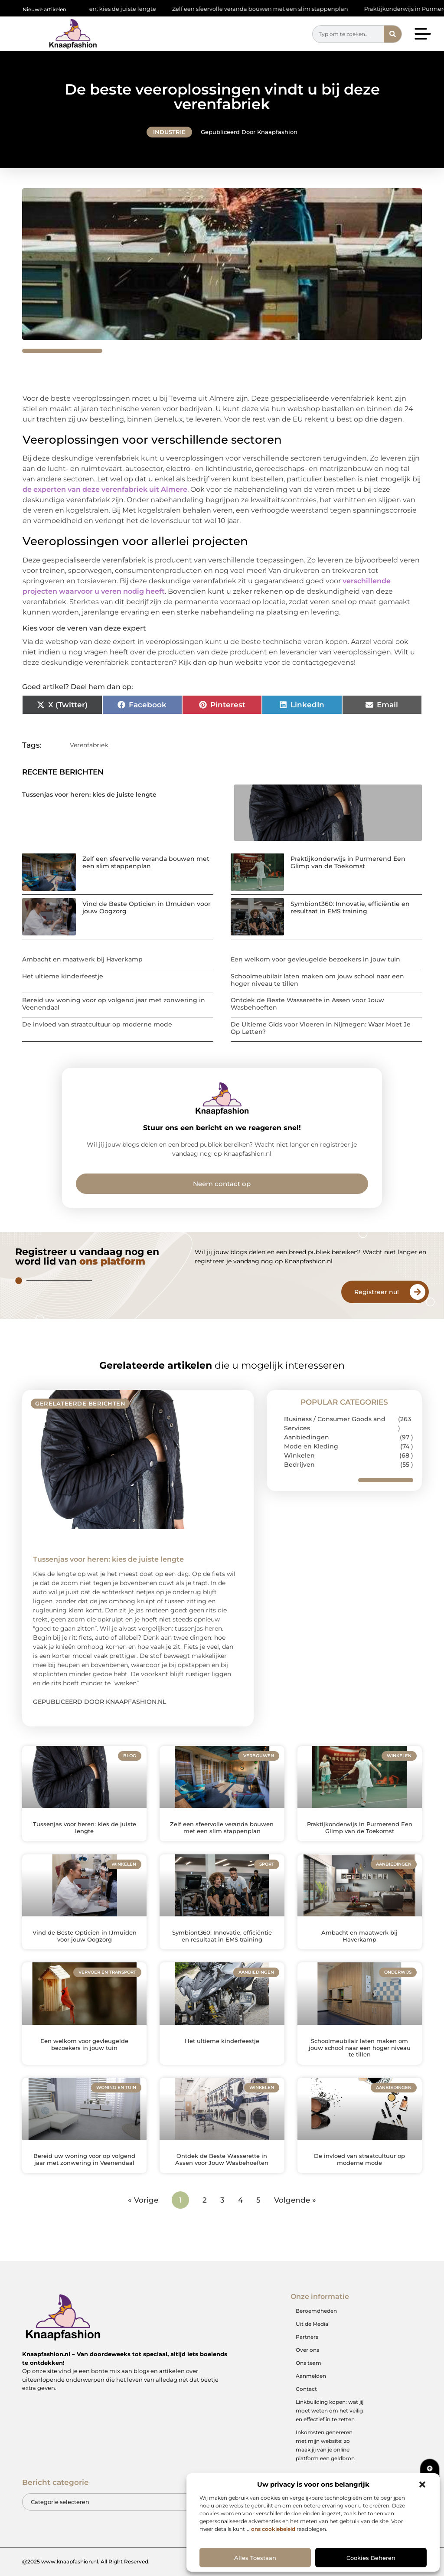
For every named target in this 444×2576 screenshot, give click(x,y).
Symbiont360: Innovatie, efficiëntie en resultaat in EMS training (350, 907)
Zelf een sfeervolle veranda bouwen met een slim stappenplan (261, 8)
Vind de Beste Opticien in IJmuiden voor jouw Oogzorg (146, 907)
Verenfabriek (89, 745)
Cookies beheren (370, 2557)
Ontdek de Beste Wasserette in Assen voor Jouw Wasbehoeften (307, 1003)
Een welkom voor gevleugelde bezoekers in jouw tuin (315, 959)
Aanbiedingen (306, 1437)
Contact (306, 2389)
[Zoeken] (393, 34)
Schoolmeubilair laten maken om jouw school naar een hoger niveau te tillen (317, 979)
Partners (307, 2337)
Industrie (169, 131)
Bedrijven (299, 1464)
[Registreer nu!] (417, 1292)
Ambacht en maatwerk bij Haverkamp (82, 959)
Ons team (308, 2363)
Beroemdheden (316, 2311)
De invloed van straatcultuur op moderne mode (97, 1024)
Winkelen (299, 1455)
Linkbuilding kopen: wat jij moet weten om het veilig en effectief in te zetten (329, 2410)
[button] (422, 2484)
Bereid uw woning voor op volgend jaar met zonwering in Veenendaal (113, 1003)
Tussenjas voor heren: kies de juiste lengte (98, 8)
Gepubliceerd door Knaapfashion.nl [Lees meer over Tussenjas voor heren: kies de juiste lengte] (99, 1702)
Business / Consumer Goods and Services (334, 1423)
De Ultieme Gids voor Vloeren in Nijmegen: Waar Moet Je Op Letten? (321, 1028)
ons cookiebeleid (273, 2529)
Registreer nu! (376, 1292)
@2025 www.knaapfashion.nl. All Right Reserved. (86, 2561)
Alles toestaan (255, 2557)
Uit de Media (312, 2324)
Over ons (307, 2350)
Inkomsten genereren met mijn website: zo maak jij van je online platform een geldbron (325, 2445)
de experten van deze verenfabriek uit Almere (105, 489)
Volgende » (295, 2200)
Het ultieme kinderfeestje (62, 976)
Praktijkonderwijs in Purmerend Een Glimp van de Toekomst (348, 862)
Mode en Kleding (311, 1446)
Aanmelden (311, 2376)
